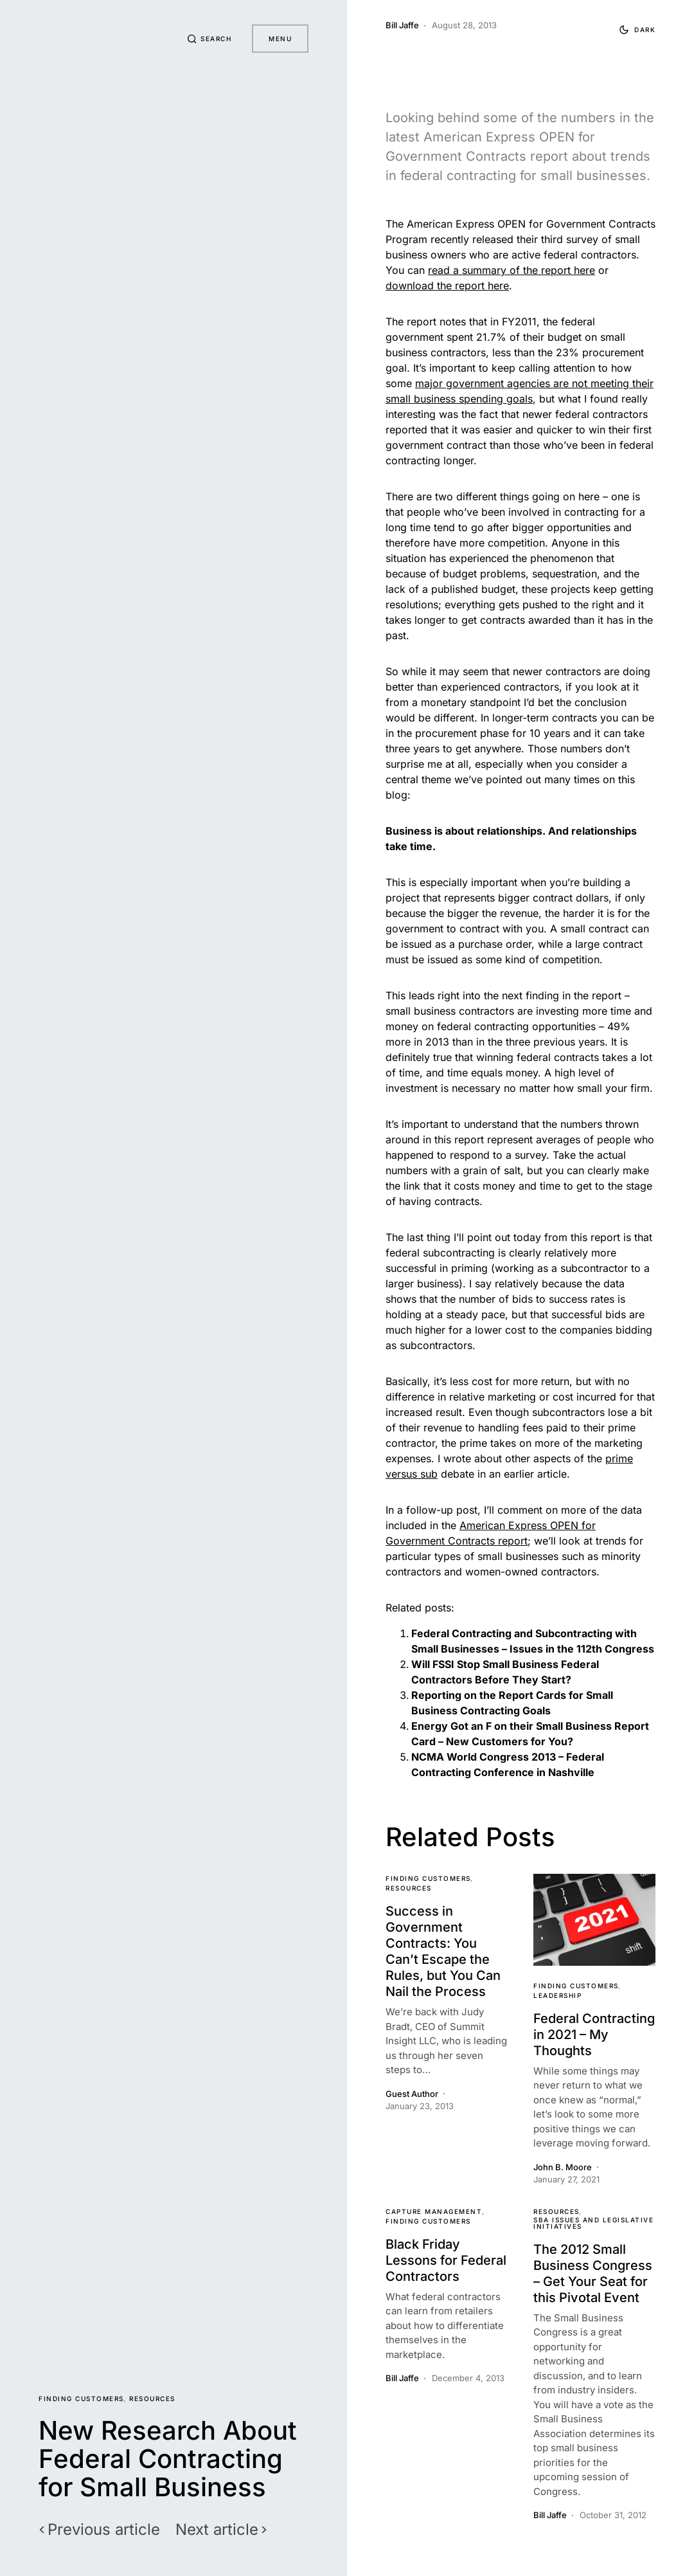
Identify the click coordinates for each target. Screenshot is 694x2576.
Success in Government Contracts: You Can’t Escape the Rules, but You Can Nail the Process (443, 1951)
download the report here (447, 285)
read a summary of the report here (511, 270)
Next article (216, 2529)
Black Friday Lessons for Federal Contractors (446, 2260)
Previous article (104, 2529)
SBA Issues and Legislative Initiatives (593, 2223)
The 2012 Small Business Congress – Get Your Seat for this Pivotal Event (592, 2273)
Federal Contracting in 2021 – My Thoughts (594, 2034)
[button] (209, 38)
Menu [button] (280, 38)
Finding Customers (81, 2398)
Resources (152, 2398)
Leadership (557, 1995)
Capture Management (434, 2211)
